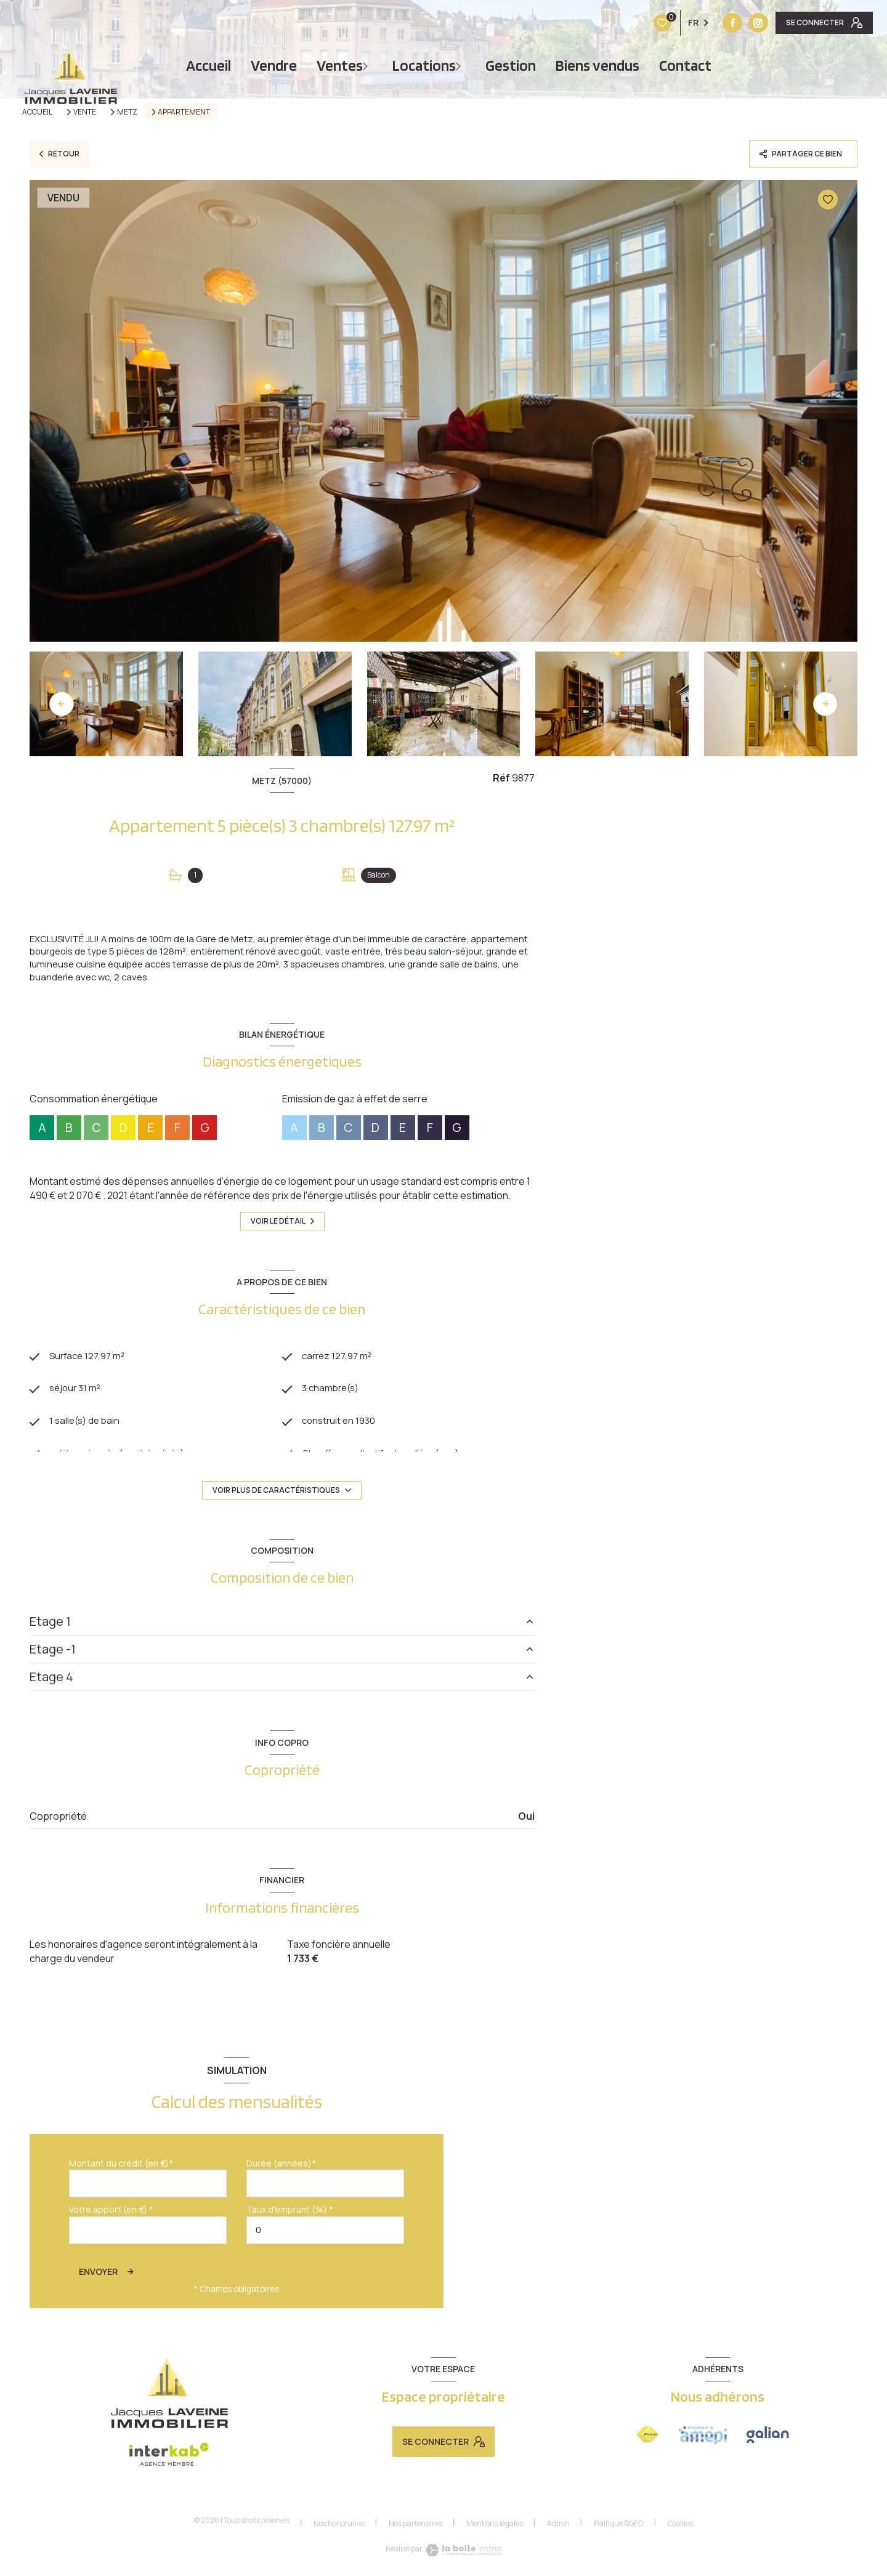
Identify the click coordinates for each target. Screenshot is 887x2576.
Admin (558, 2527)
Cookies (680, 2527)
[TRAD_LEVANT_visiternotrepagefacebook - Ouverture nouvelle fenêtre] (655, 23)
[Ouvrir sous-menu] (367, 65)
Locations (424, 65)
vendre (274, 65)
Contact (685, 65)
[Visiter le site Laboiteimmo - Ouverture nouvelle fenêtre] (463, 2554)
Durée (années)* (281, 2167)
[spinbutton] (325, 2234)
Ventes (340, 65)
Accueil (208, 65)
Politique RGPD (619, 2527)
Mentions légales (494, 2527)
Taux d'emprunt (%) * (289, 2213)
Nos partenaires (415, 2527)
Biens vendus (597, 65)
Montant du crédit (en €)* (121, 2167)
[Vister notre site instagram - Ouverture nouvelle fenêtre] (681, 23)
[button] (825, 704)
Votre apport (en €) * (111, 2213)
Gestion (510, 65)
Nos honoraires (339, 2527)
